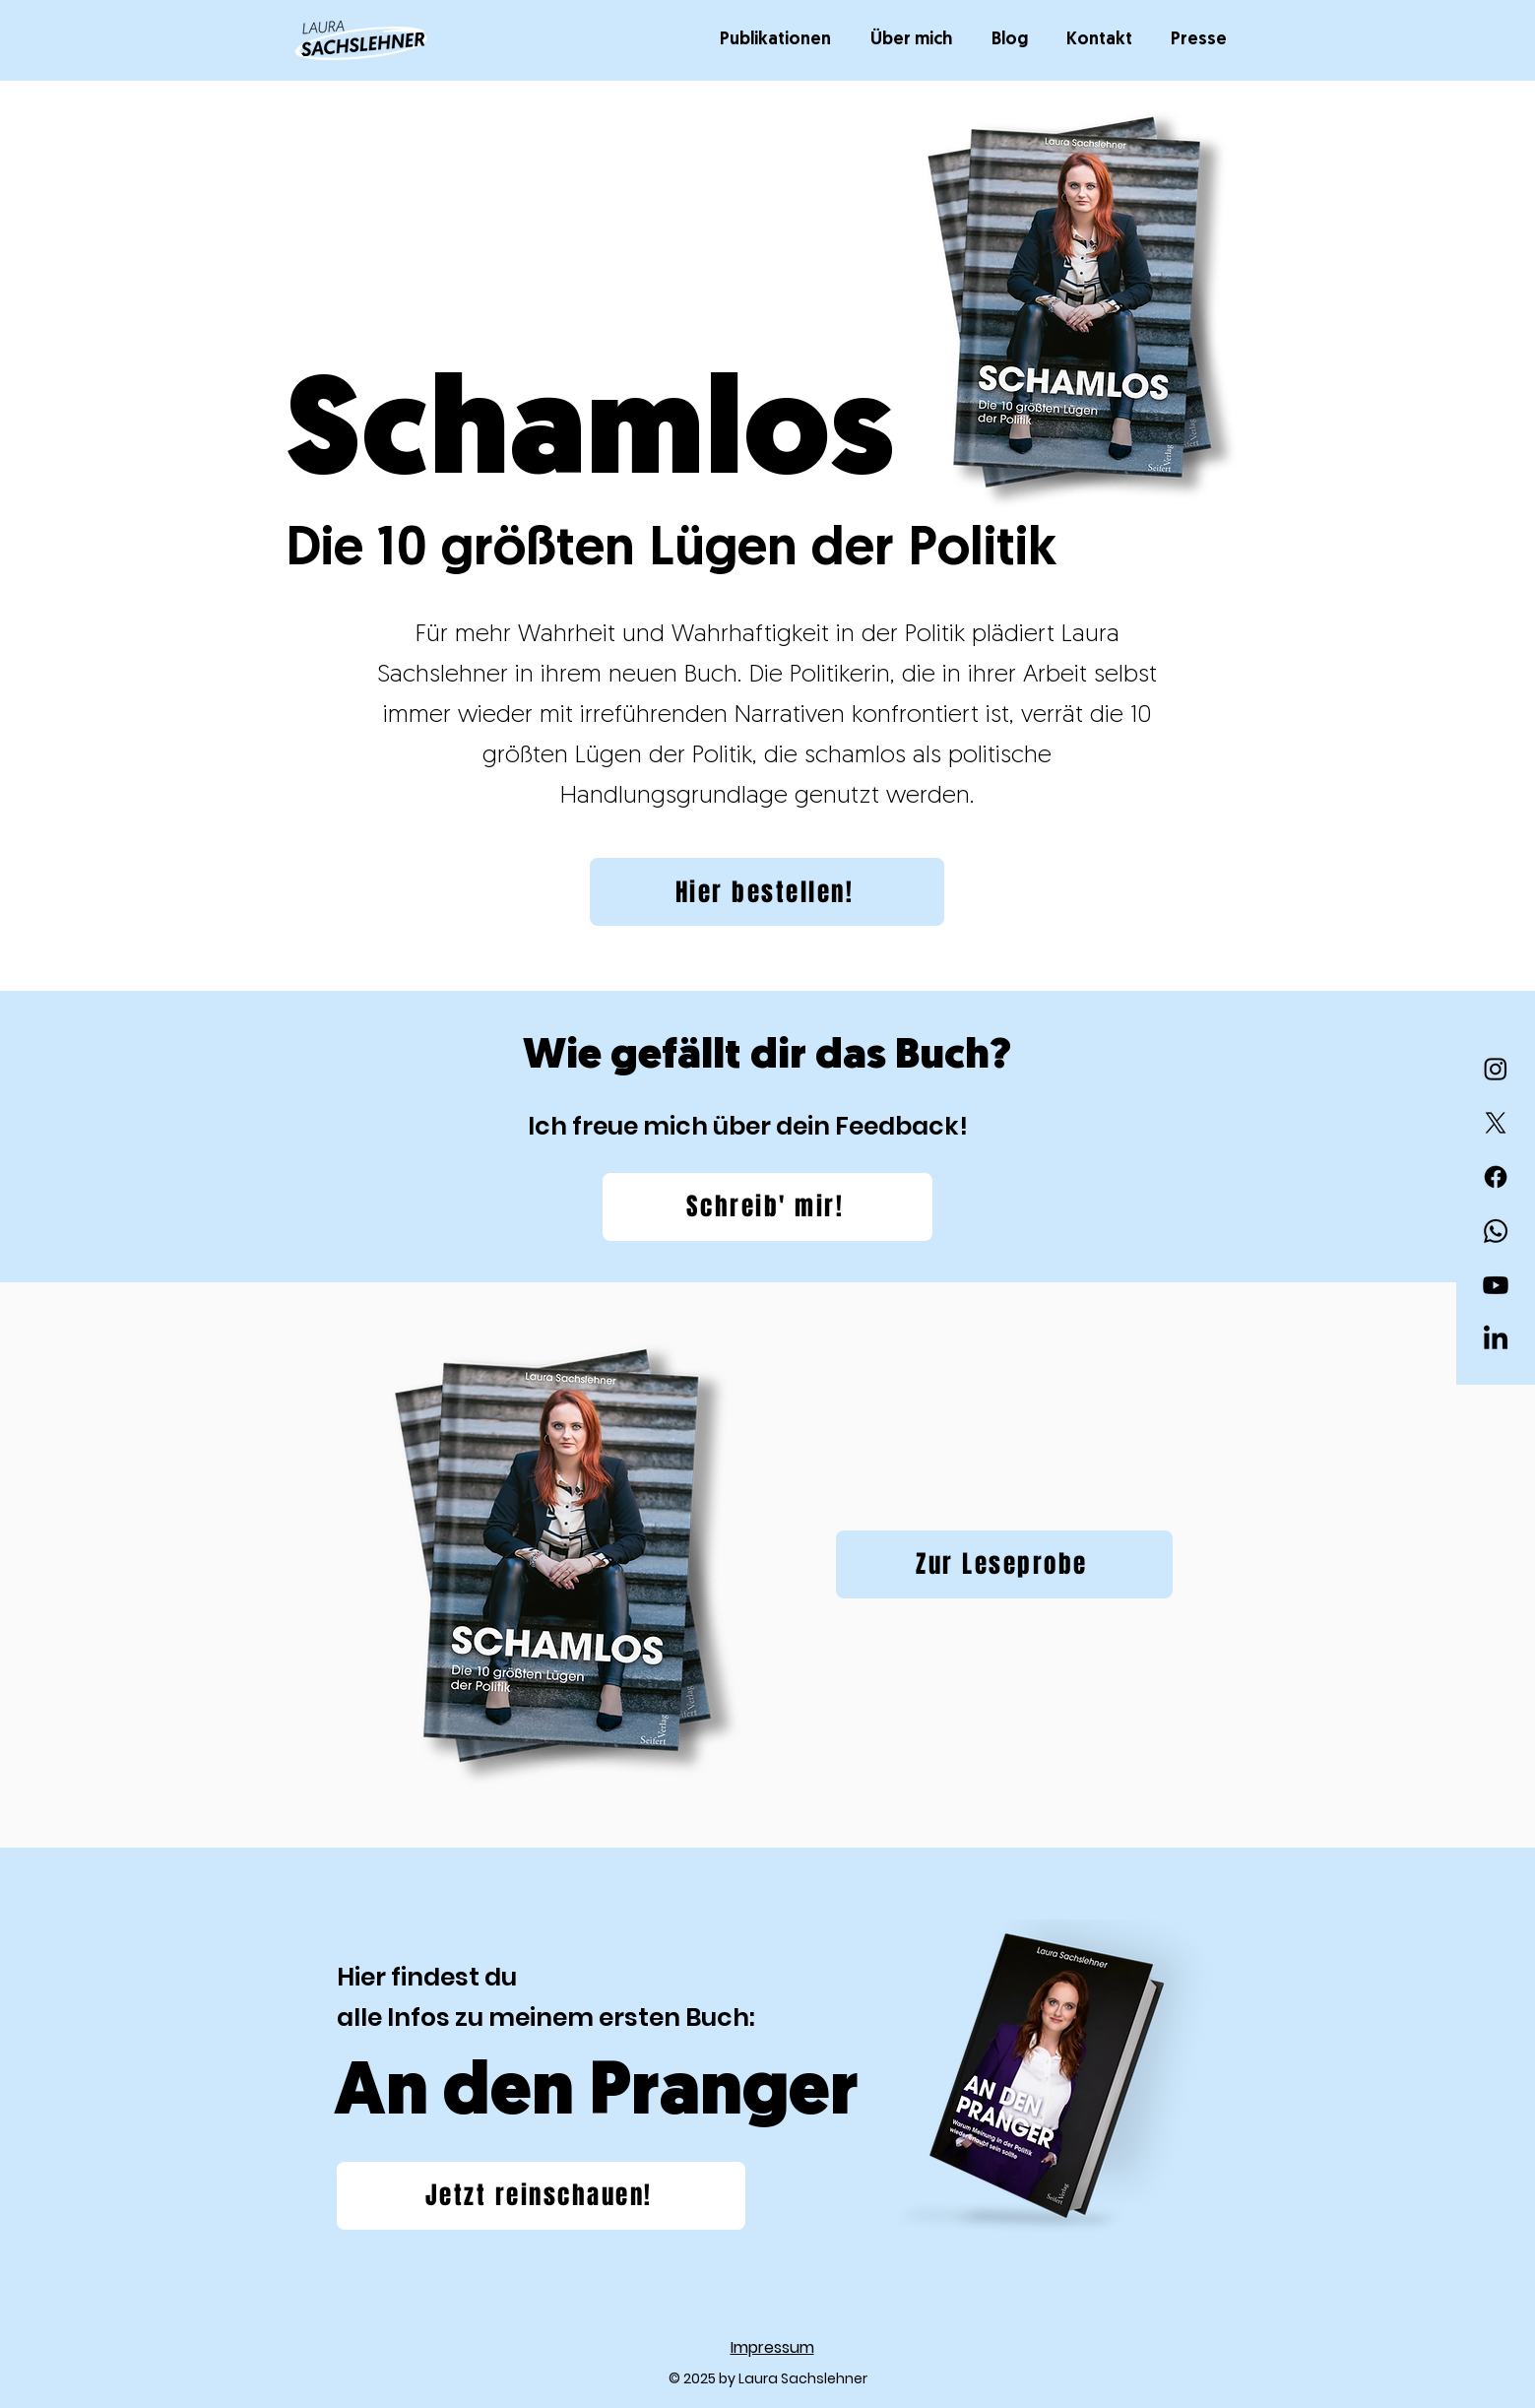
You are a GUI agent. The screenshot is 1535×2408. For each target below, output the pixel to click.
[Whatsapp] (1495, 1231)
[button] (780, 40)
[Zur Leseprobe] (1004, 1564)
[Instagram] (1495, 1068)
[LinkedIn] (1495, 1339)
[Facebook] (1495, 1177)
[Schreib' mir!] (767, 1207)
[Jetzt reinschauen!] (541, 2196)
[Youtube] (1495, 1285)
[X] (1495, 1123)
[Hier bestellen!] (767, 892)
